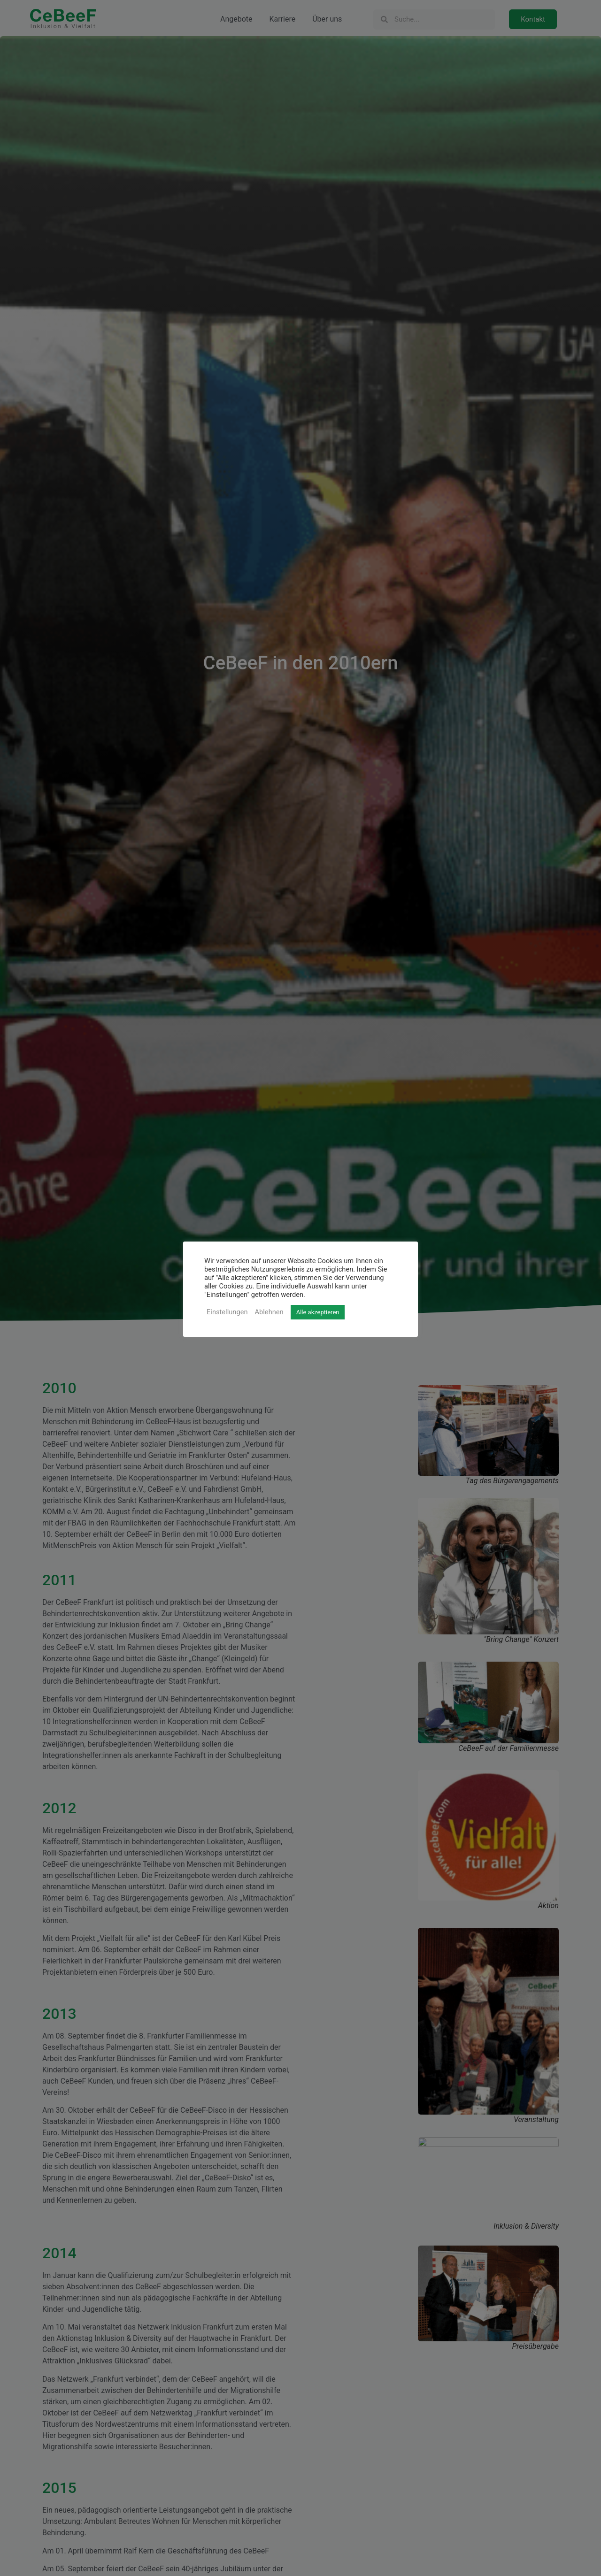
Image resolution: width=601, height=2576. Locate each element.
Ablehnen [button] (269, 1312)
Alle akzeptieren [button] (317, 1312)
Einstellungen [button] (227, 1312)
